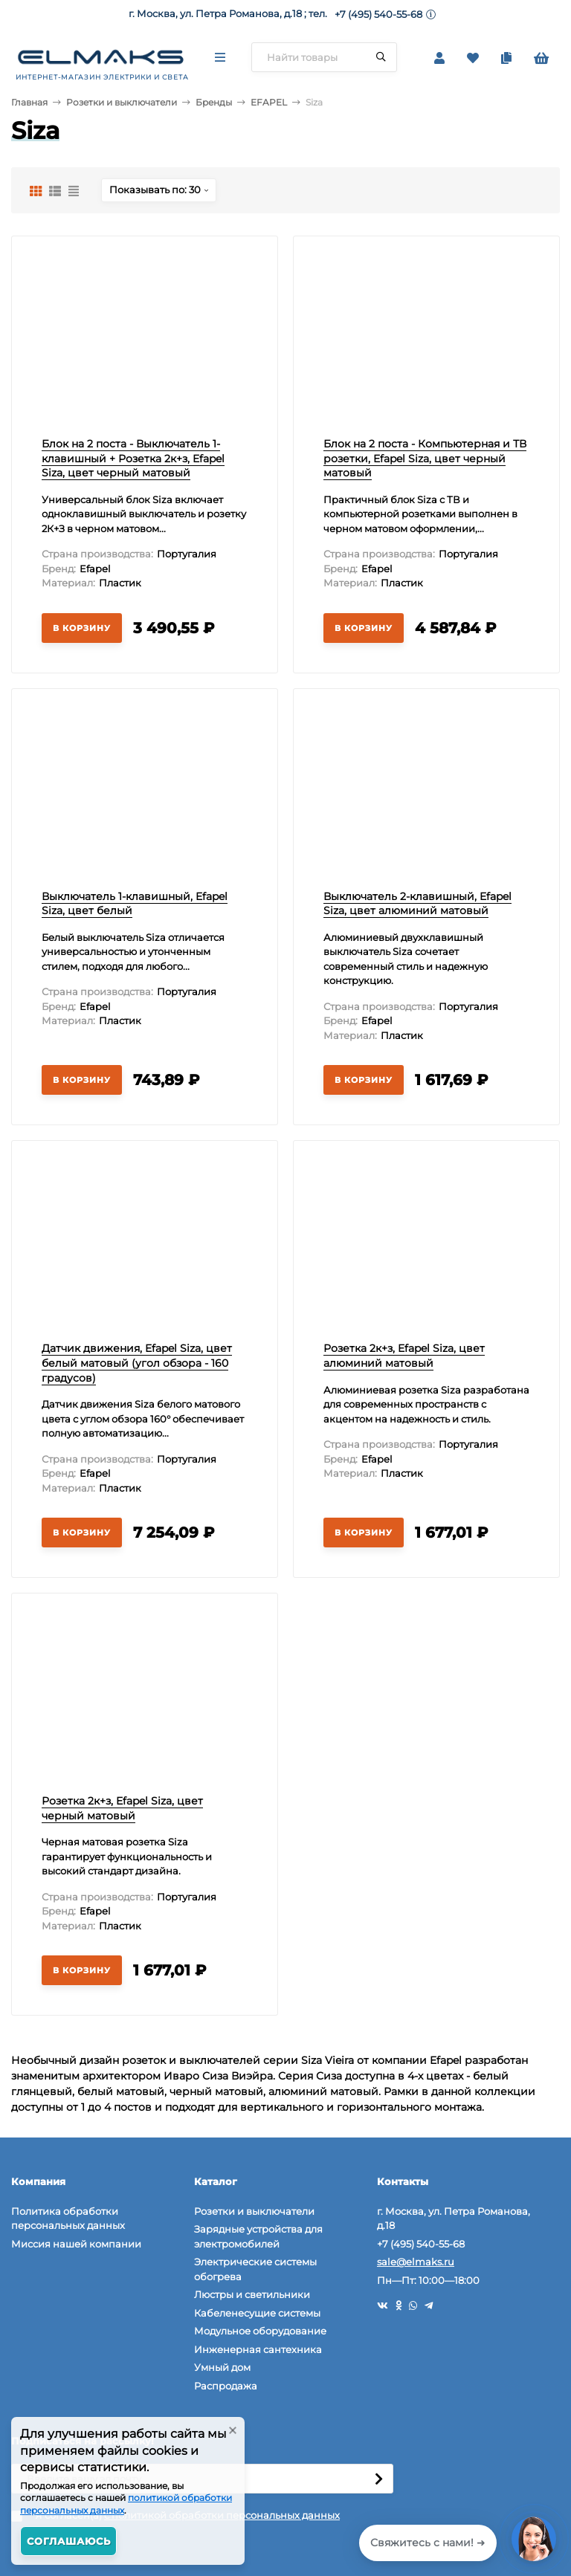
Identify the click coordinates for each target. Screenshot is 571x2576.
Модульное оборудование (260, 2331)
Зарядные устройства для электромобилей (258, 2236)
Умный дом (222, 2367)
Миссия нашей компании (76, 2244)
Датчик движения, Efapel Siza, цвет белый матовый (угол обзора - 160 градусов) (137, 1363)
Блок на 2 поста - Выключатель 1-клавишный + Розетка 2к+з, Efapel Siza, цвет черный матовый (133, 458)
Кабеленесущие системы (257, 2313)
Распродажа (225, 2386)
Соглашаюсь (69, 2541)
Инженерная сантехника (258, 2349)
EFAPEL (269, 102)
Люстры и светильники (252, 2294)
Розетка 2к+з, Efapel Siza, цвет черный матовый (122, 1808)
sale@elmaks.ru (415, 2262)
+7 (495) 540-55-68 (378, 14)
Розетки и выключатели (121, 102)
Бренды (214, 102)
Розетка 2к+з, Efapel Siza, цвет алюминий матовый (404, 1356)
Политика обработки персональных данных (68, 2218)
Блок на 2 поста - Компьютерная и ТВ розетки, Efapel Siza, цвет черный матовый (424, 458)
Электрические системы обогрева (255, 2269)
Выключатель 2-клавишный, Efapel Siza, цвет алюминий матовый (417, 904)
